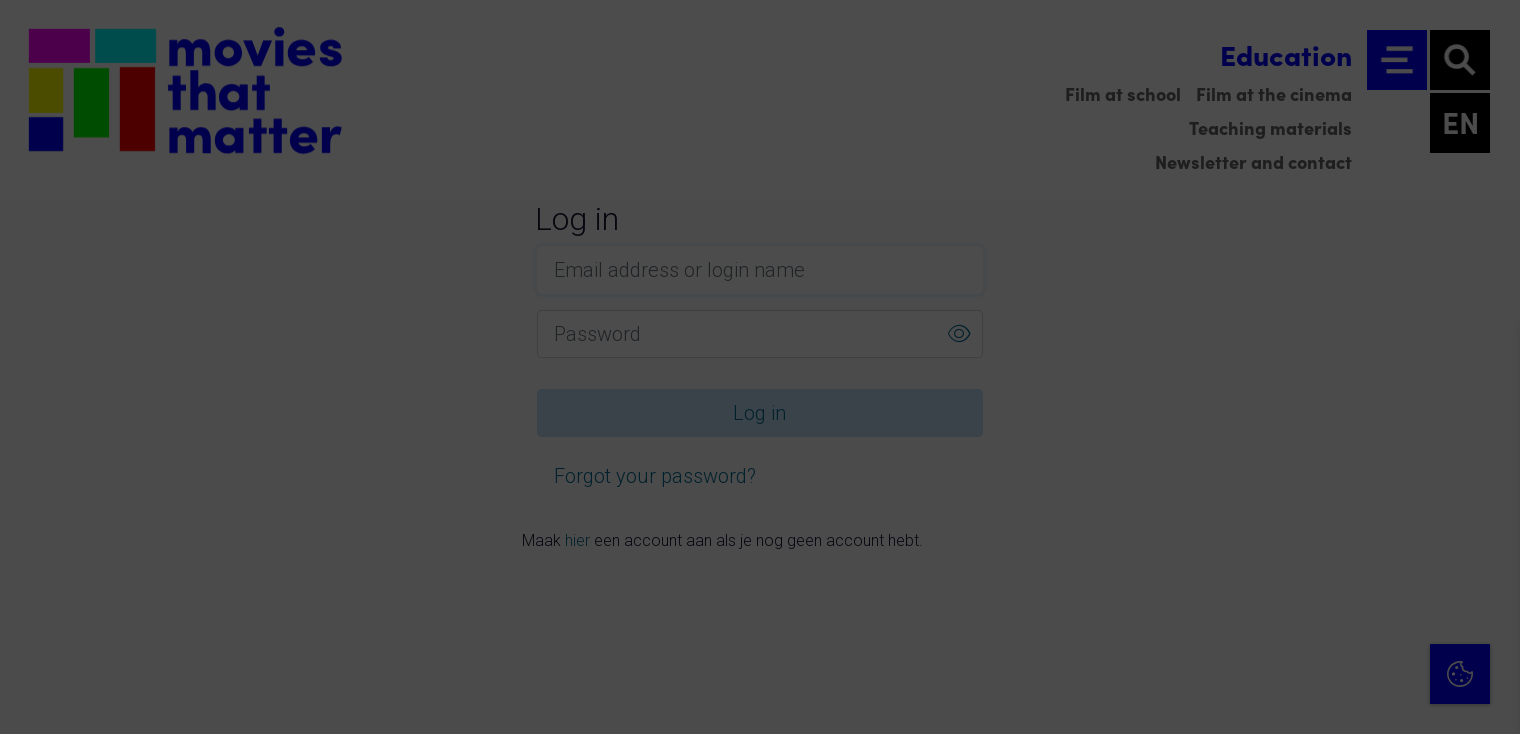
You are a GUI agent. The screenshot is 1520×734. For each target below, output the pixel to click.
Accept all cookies (1350, 638)
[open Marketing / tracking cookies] (1488, 566)
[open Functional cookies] (1488, 506)
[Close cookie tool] (1489, 361)
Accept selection (1350, 696)
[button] (1330, 503)
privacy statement (1270, 438)
